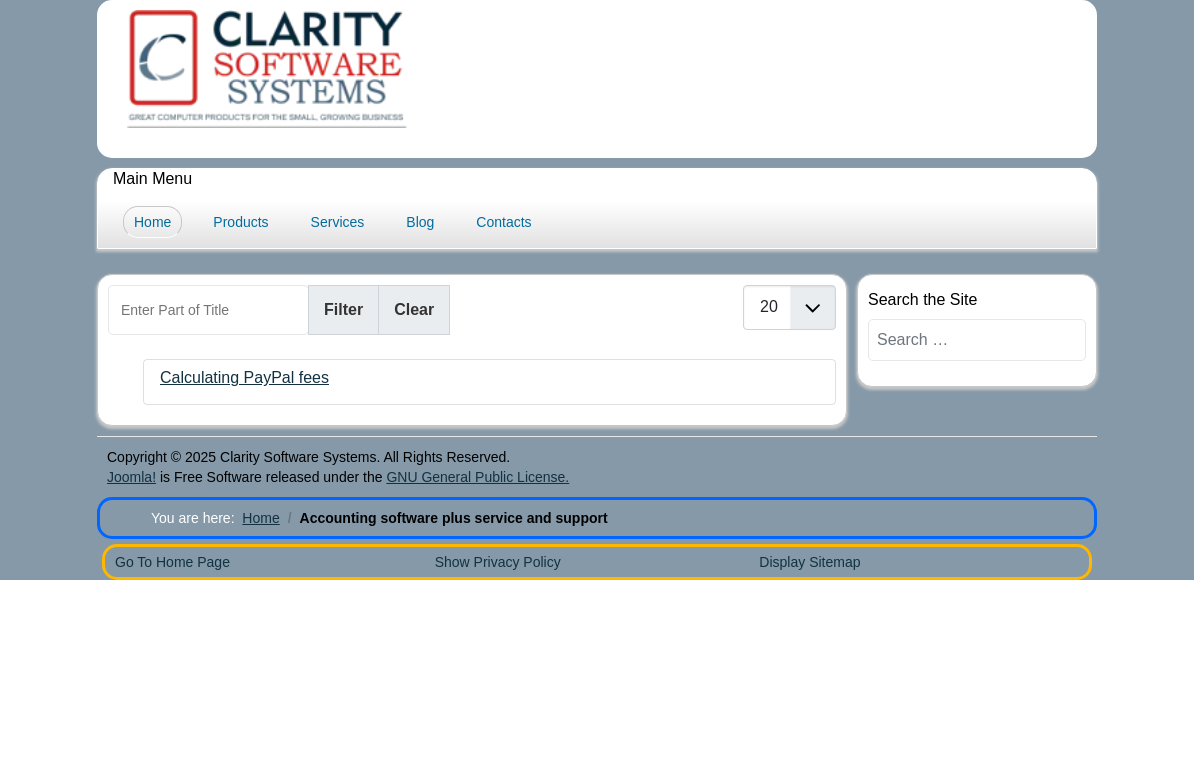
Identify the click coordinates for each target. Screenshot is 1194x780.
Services (338, 222)
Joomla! (131, 477)
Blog (420, 222)
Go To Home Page (172, 562)
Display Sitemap (809, 562)
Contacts (503, 222)
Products (240, 222)
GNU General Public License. (477, 477)
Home (152, 222)
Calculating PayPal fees (244, 377)
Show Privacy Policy (498, 562)
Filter (343, 309)
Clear (414, 309)
